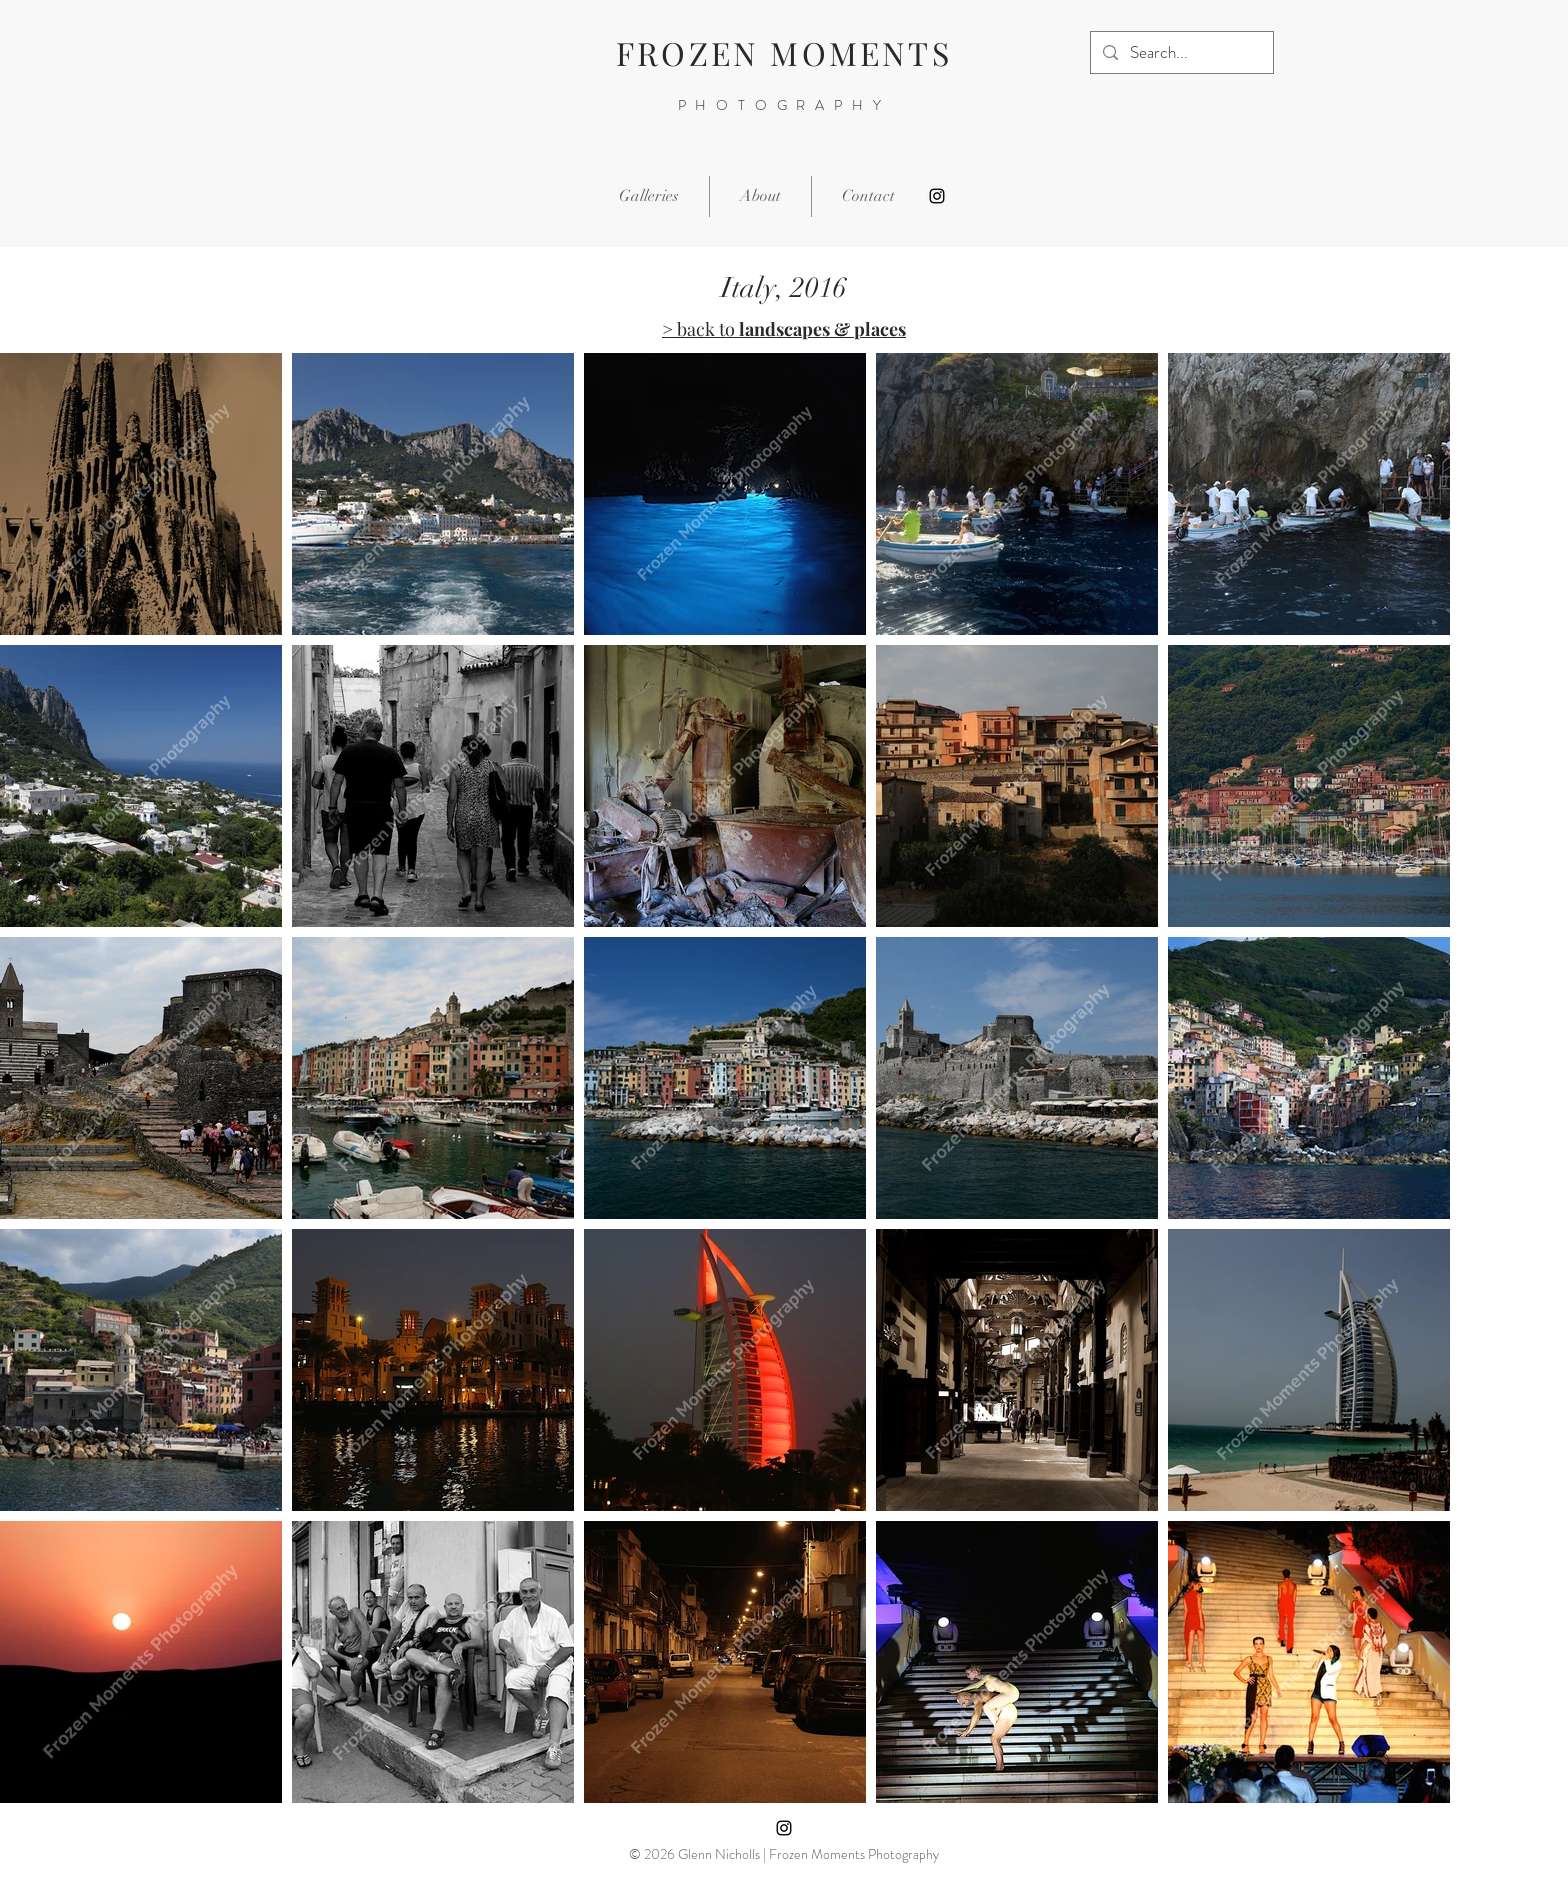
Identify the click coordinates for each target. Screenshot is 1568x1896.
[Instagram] (937, 196)
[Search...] (1180, 52)
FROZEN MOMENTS (784, 52)
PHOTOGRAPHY (784, 105)
